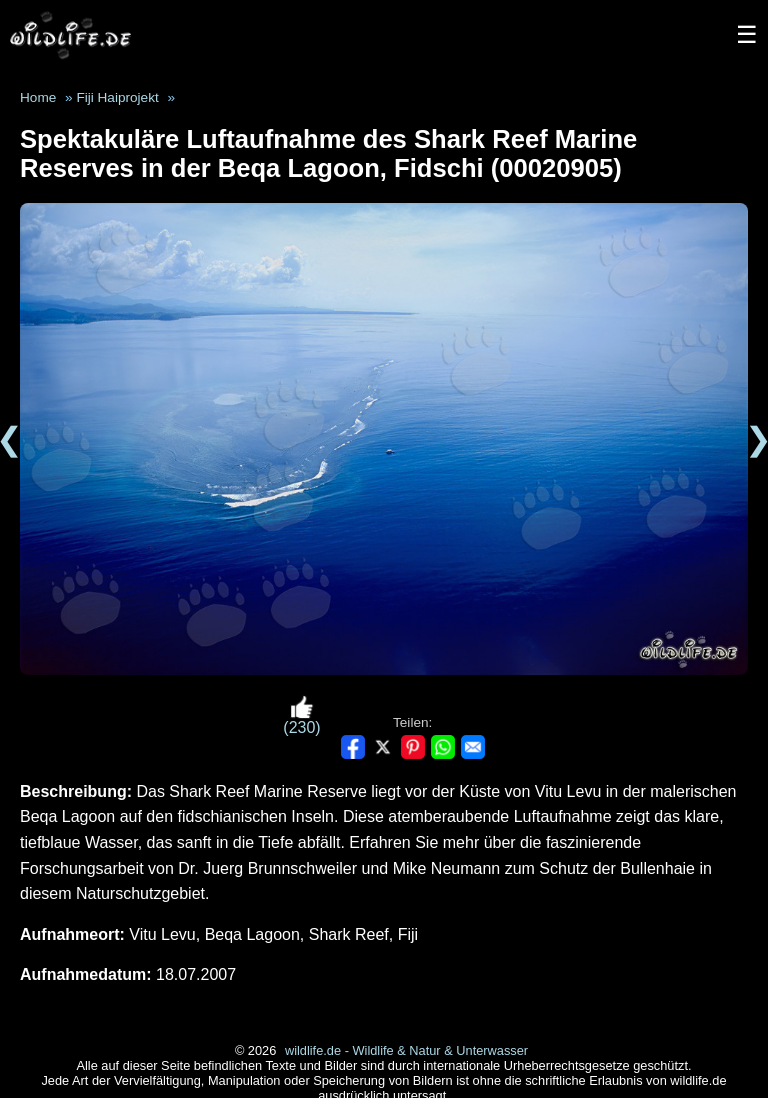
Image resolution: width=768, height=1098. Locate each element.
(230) (301, 715)
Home (38, 97)
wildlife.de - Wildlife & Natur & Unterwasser (406, 1050)
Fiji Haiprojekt (117, 97)
